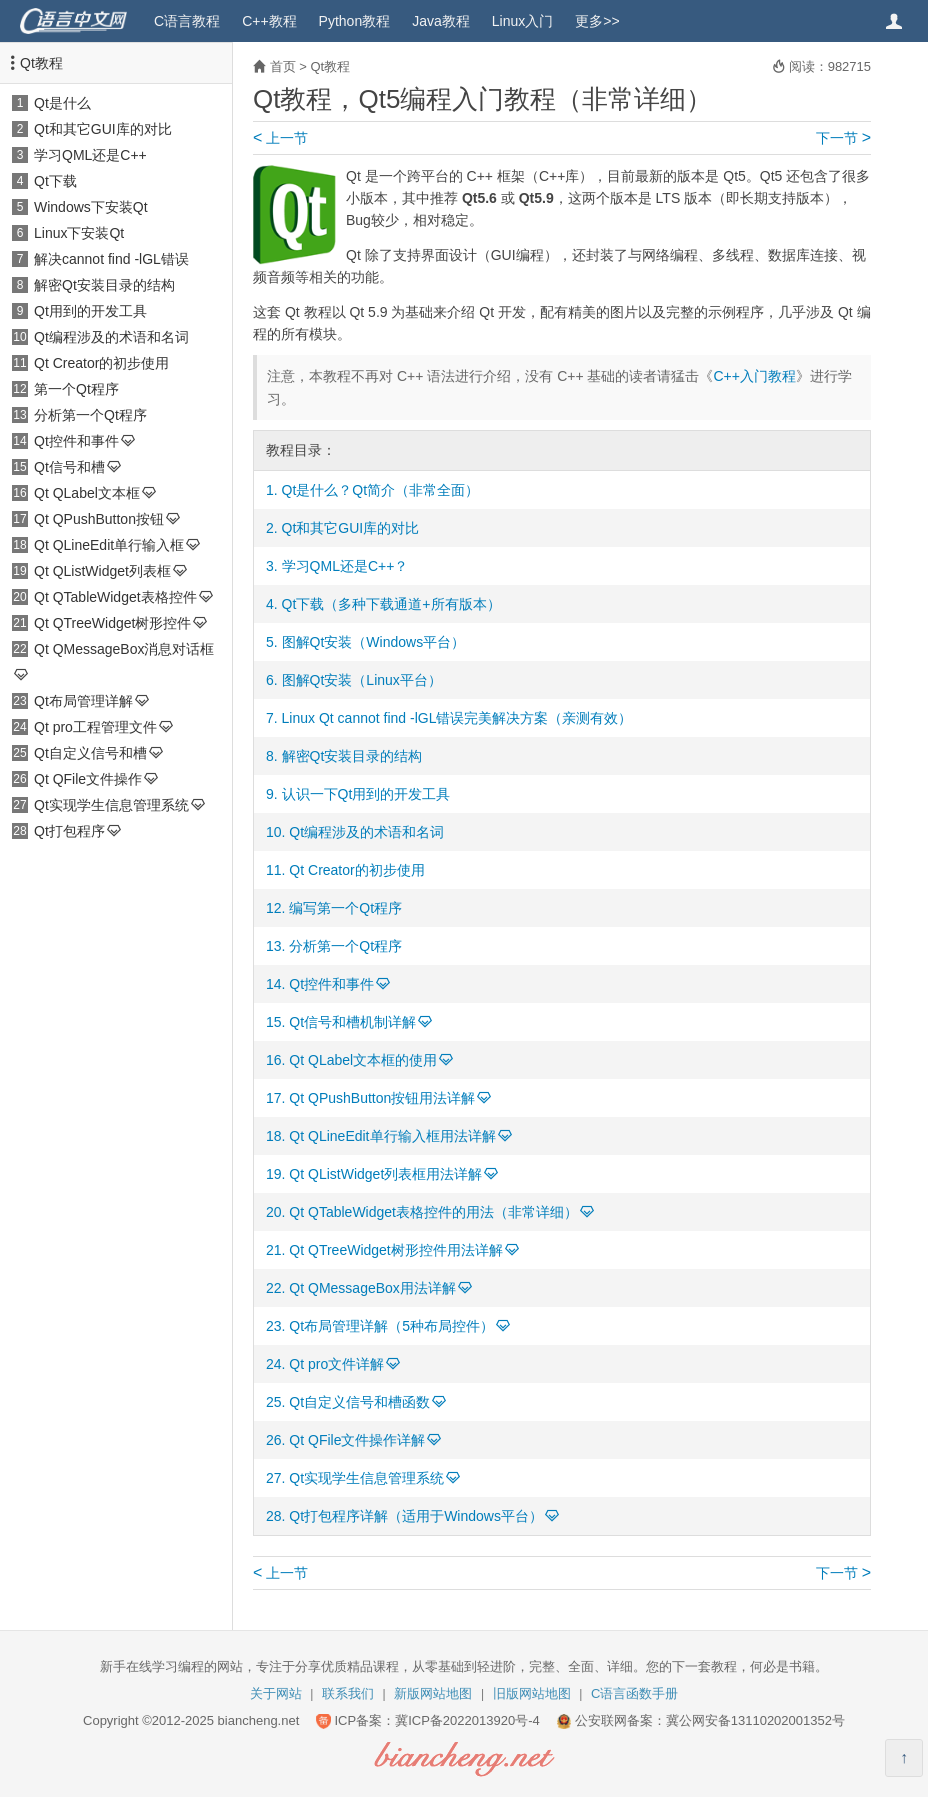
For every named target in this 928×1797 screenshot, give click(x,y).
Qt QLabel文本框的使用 (363, 1060)
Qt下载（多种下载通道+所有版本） (391, 604)
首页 (283, 66)
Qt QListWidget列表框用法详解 (385, 1174)
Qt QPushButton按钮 (99, 519)
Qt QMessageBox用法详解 (372, 1288)
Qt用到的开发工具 (90, 311)
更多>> (597, 21)
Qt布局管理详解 (83, 701)
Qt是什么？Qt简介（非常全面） (381, 490)
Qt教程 (41, 63)
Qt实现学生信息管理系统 (111, 805)
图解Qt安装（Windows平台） (374, 642)
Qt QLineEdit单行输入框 (109, 545)
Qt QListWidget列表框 (102, 571)
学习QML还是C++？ (345, 566)
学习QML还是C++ (90, 155)
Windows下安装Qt (91, 207)
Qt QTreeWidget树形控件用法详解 (395, 1250)
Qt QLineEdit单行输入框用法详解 (392, 1136)
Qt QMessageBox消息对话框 (124, 649)
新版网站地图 (433, 1693)
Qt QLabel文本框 (87, 493)
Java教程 (441, 21)
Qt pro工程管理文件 (95, 727)
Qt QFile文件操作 (88, 779)
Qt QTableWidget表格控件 (115, 597)
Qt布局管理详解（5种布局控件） (391, 1326)
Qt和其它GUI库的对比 (103, 129)
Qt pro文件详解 (336, 1364)
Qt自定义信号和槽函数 (359, 1402)
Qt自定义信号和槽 (90, 753)
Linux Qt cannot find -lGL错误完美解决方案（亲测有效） (457, 718)
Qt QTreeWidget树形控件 (112, 623)
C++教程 (269, 21)
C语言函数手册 (634, 1693)
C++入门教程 (754, 376)
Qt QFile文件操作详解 (357, 1440)
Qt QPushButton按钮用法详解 (382, 1098)
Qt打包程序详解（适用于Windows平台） (416, 1516)
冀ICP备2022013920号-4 (467, 1720)
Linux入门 (522, 21)
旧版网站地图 (532, 1693)
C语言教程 (187, 21)
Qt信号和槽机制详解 (352, 1022)
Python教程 (355, 21)
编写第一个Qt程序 (345, 908)
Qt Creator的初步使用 (101, 363)
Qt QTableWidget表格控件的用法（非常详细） (433, 1212)
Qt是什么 (62, 103)
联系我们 (348, 1693)
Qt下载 (55, 181)
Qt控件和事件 (76, 441)
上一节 (280, 138)
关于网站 (276, 1693)
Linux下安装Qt (79, 233)
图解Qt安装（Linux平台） (362, 680)
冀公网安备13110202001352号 (755, 1720)
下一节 (843, 138)
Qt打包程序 (69, 831)
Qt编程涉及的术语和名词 (111, 337)
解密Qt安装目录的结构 (104, 285)
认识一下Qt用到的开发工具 (366, 794)
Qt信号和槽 (69, 467)
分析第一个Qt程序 (90, 415)
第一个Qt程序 (76, 389)
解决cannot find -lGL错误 (111, 259)
